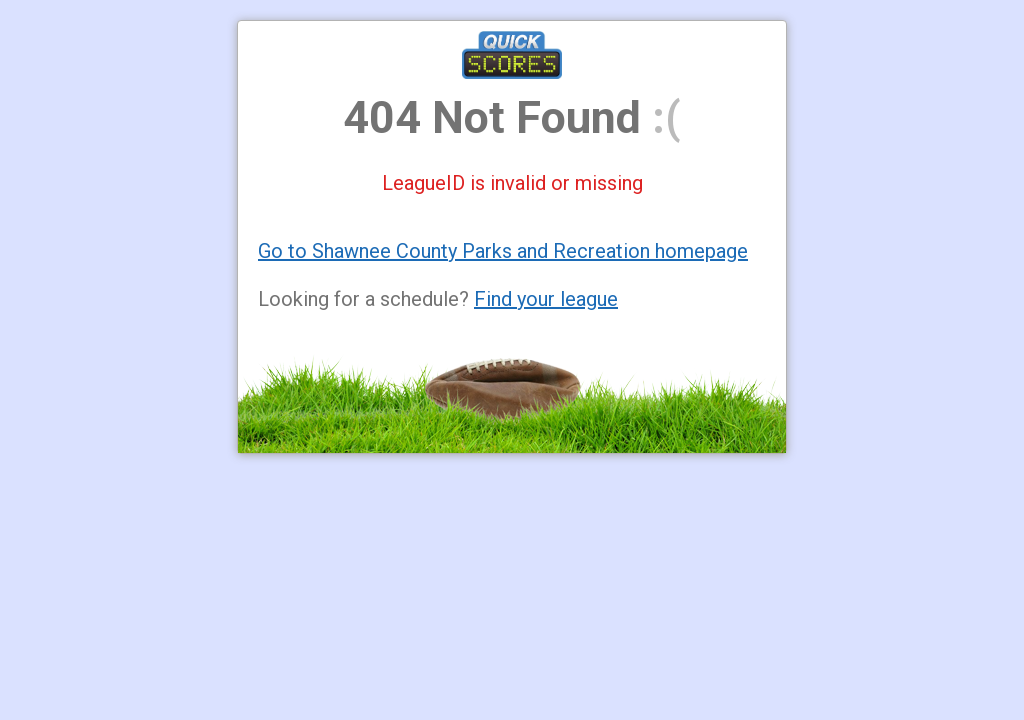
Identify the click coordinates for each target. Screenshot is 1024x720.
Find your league (546, 299)
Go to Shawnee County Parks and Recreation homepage (503, 251)
